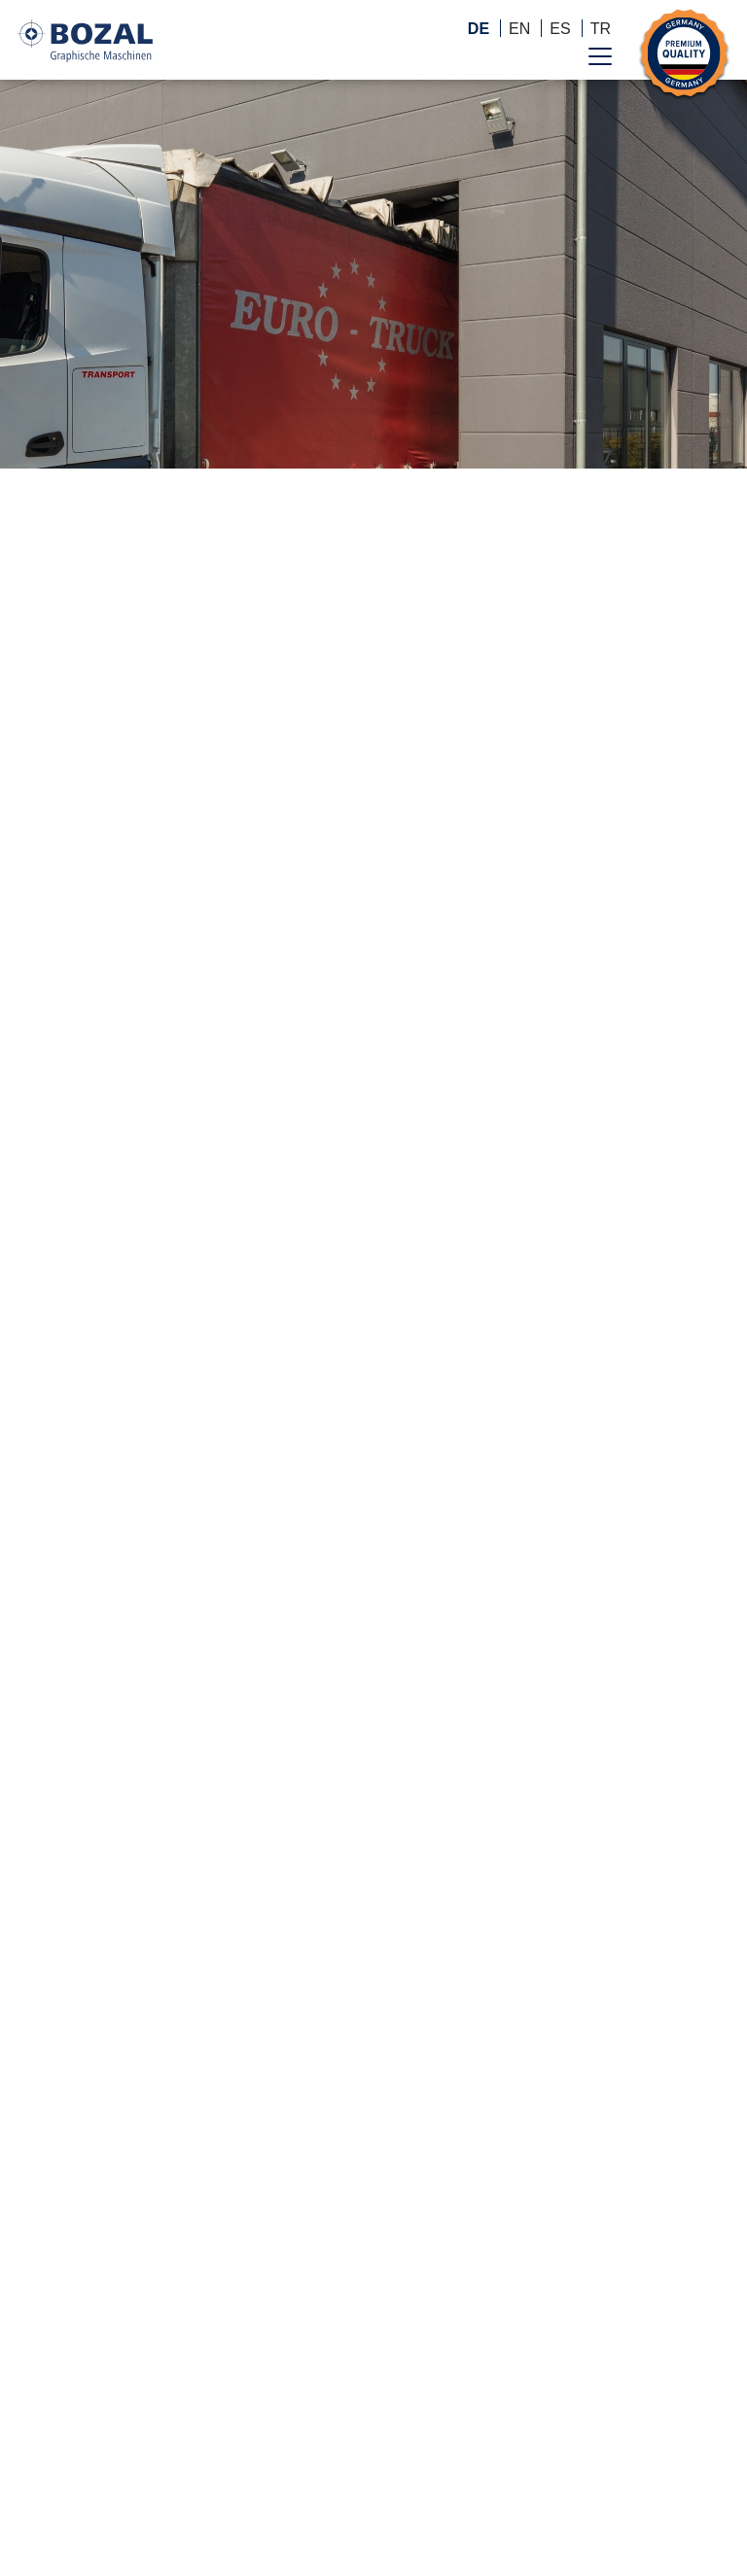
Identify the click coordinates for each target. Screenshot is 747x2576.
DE (478, 28)
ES (560, 28)
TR (600, 28)
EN (519, 28)
